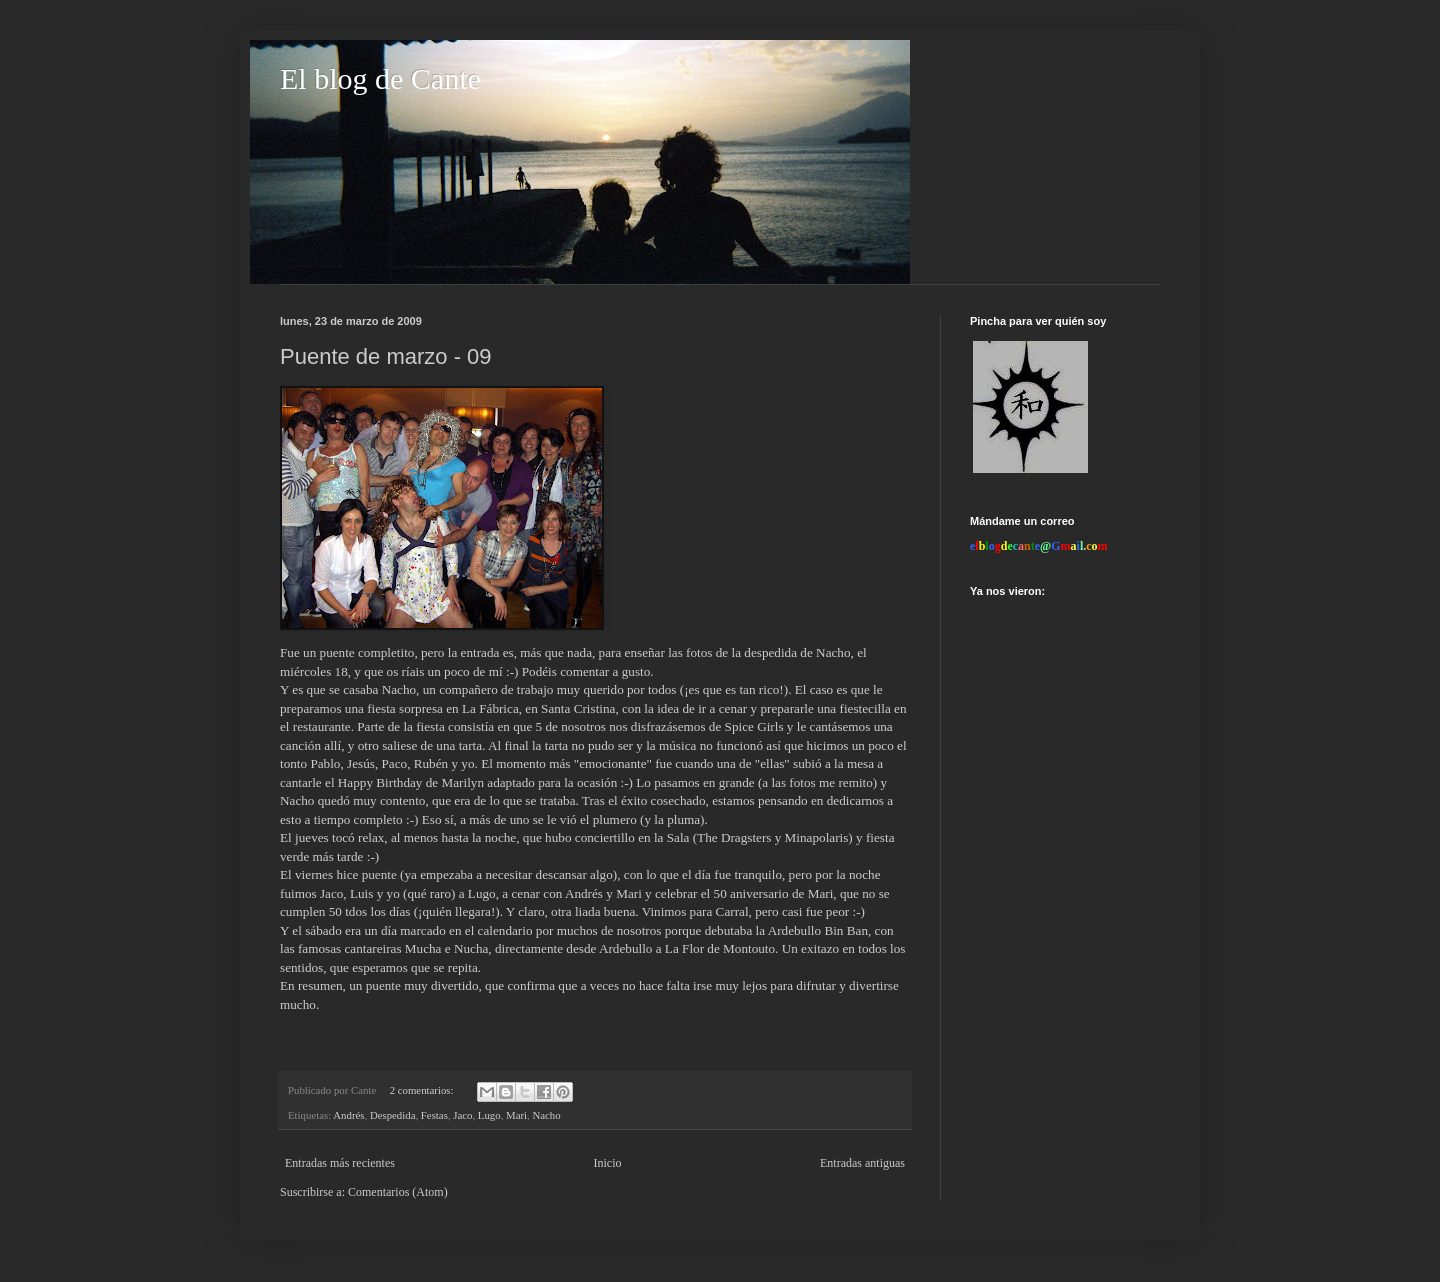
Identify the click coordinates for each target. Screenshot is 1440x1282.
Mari (516, 1115)
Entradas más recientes (340, 1163)
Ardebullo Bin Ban (818, 930)
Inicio (607, 1163)
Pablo (325, 763)
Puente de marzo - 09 (386, 356)
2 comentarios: (423, 1090)
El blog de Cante (380, 78)
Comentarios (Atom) (398, 1192)
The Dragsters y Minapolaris (772, 837)
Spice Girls (754, 726)
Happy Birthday (380, 782)
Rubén (433, 763)
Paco (394, 763)
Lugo (489, 1115)
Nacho (833, 652)
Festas (434, 1115)
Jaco (462, 1115)
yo (467, 763)
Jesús (361, 763)
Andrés (348, 1115)
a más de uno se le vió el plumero (548, 819)
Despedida (393, 1115)
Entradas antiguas (862, 1163)
